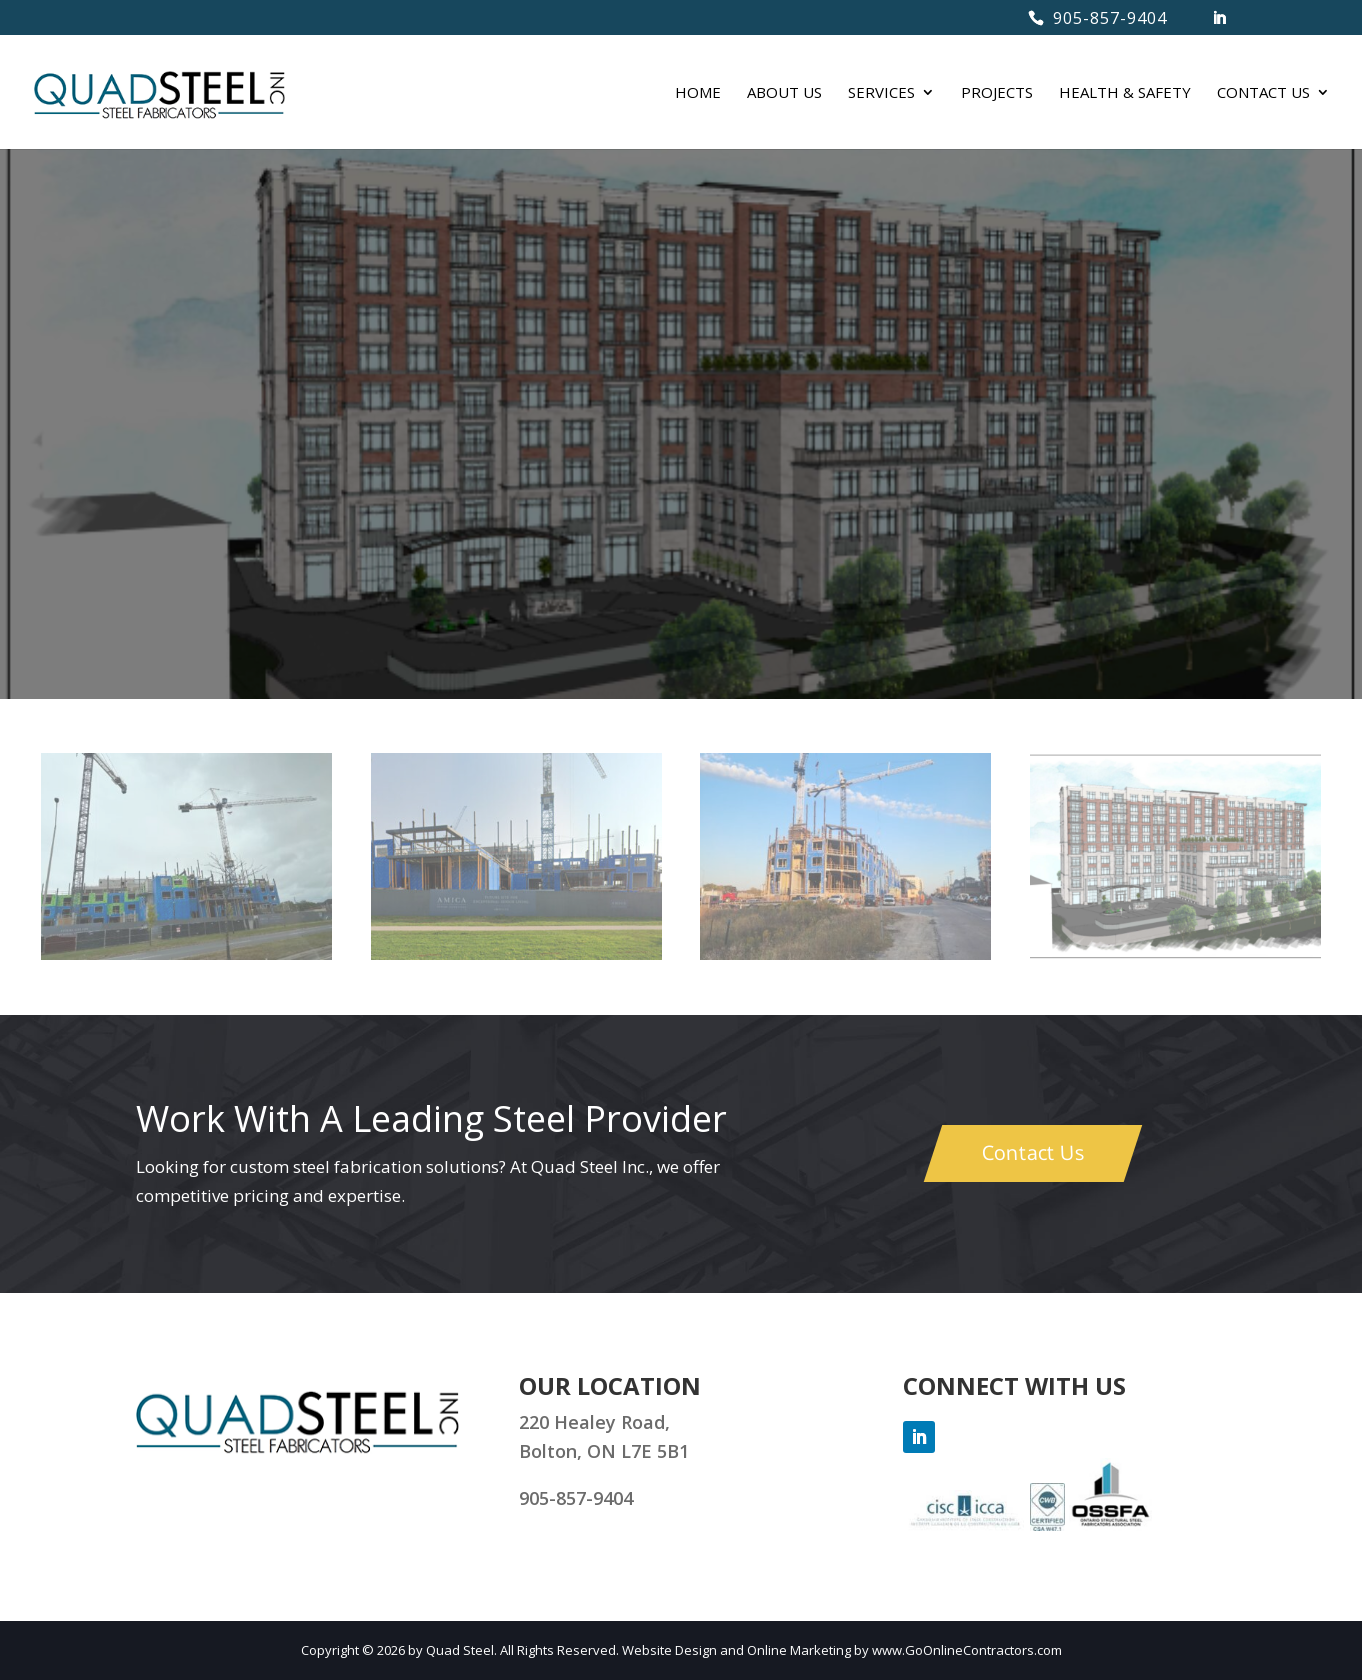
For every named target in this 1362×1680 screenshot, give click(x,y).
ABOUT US (784, 93)
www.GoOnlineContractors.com (967, 1650)
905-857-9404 (1110, 18)
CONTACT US (1263, 93)
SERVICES (881, 93)
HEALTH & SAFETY (1125, 93)
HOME (698, 93)
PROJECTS (997, 93)
